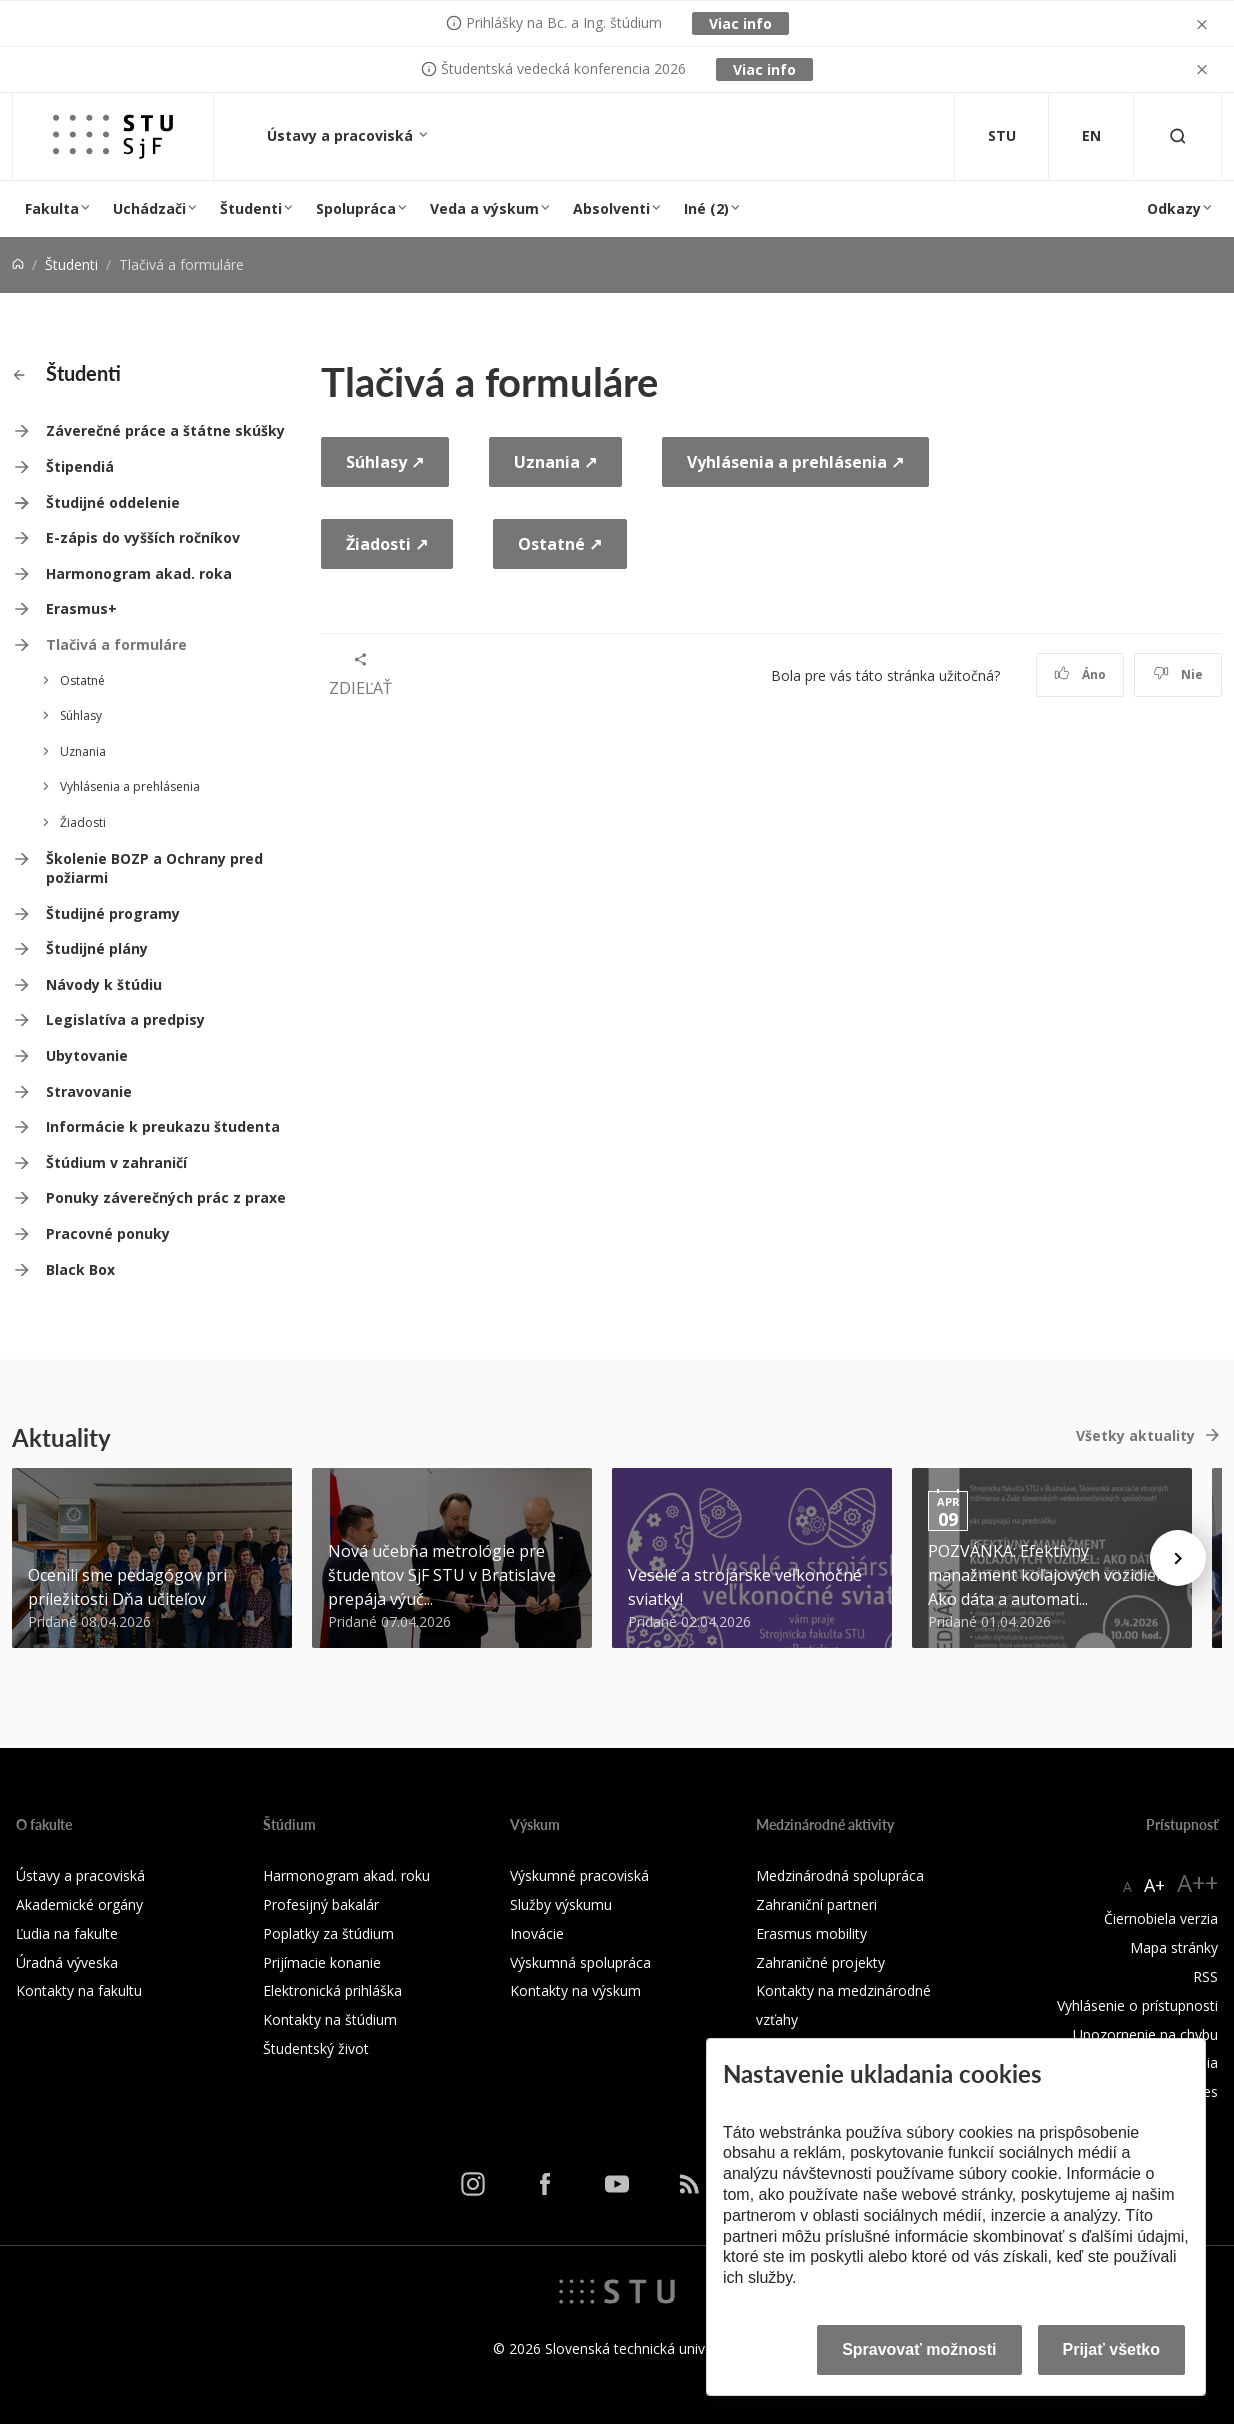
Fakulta (52, 208)
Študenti (251, 208)
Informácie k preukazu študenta (163, 1126)
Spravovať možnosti (919, 2349)
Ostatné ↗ (560, 544)
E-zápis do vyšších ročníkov (143, 537)
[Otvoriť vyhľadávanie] (1178, 136)
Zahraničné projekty (820, 1962)
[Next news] (1178, 1558)
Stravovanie (89, 1091)
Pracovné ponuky (108, 1233)
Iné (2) (706, 208)
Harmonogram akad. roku (346, 1875)
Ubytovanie (87, 1055)
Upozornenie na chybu (1145, 2034)
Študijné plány (97, 948)
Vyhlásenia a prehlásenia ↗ (795, 462)
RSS (1205, 1976)
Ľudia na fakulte (67, 1933)
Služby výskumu (561, 1904)
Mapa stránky (1174, 1947)
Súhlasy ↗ (385, 462)
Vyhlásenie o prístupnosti (1137, 2005)
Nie (1178, 674)
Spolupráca (356, 208)
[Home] (18, 264)
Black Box (80, 1269)
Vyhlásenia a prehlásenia (130, 786)
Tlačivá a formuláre (116, 644)
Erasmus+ (81, 608)
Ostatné (82, 680)
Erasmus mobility (811, 1933)
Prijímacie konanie (322, 1962)
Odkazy (1174, 208)
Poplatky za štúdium (328, 1933)
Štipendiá (80, 466)
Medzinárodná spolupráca (840, 1875)
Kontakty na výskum (575, 1990)
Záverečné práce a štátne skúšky (165, 430)
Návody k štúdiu (104, 984)
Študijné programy (113, 913)
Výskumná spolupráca (580, 1962)
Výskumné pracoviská (579, 1875)
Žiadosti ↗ (387, 544)
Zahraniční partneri (816, 1904)
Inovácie (537, 1933)
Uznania (83, 751)
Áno (1080, 674)
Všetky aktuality (1135, 1435)
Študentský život (316, 2048)
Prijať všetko (1112, 2349)
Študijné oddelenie (113, 502)
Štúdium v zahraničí (116, 1162)
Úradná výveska (67, 1962)
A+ (1154, 1885)
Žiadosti (83, 822)
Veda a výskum (484, 208)
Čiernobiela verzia (1161, 1918)
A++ (1197, 1882)
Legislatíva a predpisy (125, 1019)
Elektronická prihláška (332, 1990)
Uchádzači (149, 208)
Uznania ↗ (555, 462)
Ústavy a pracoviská (342, 135)
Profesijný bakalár (321, 1904)
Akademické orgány (79, 1904)
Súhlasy (81, 715)
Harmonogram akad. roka (139, 573)
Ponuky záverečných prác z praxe (166, 1197)
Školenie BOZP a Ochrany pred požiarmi (154, 868)
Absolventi (611, 208)
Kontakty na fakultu (79, 1990)
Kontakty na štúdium (330, 2019)
